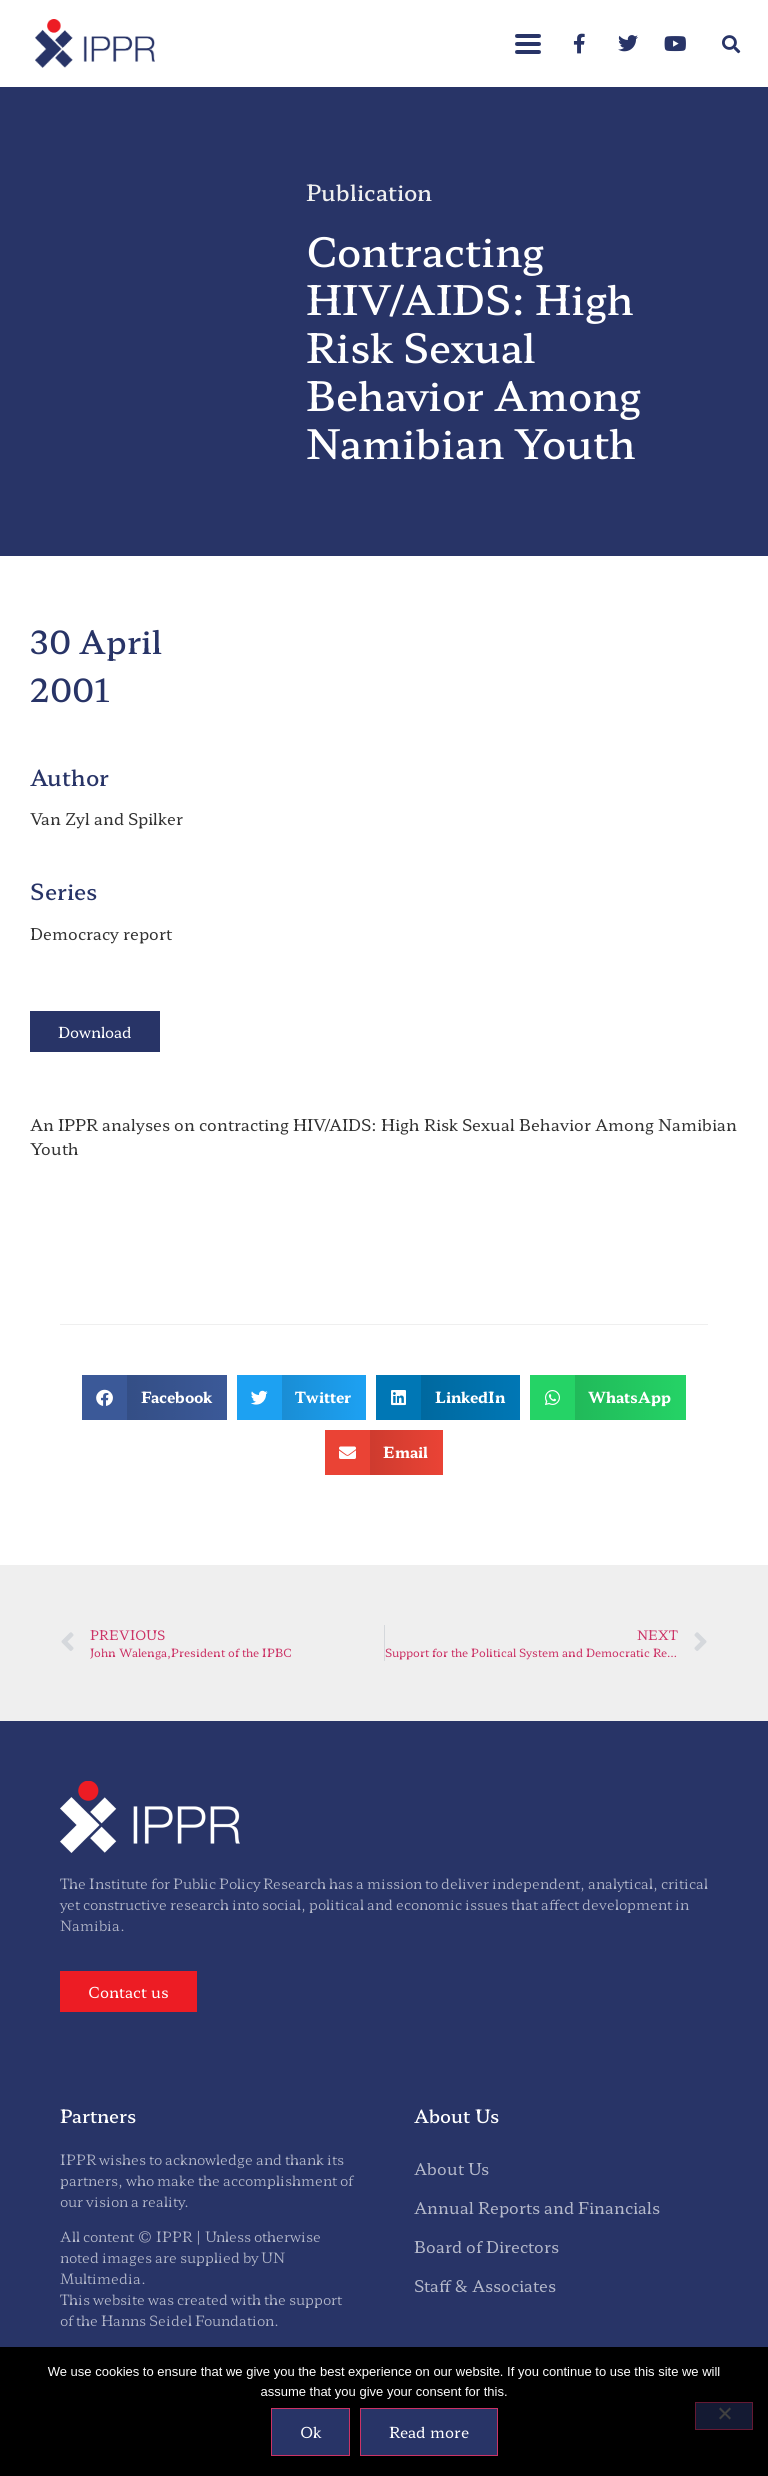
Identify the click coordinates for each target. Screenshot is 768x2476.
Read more (429, 2431)
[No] (724, 2416)
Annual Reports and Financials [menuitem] (537, 2207)
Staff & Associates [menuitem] (485, 2285)
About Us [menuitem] (451, 2168)
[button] (528, 33)
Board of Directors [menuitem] (486, 2246)
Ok (310, 2431)
